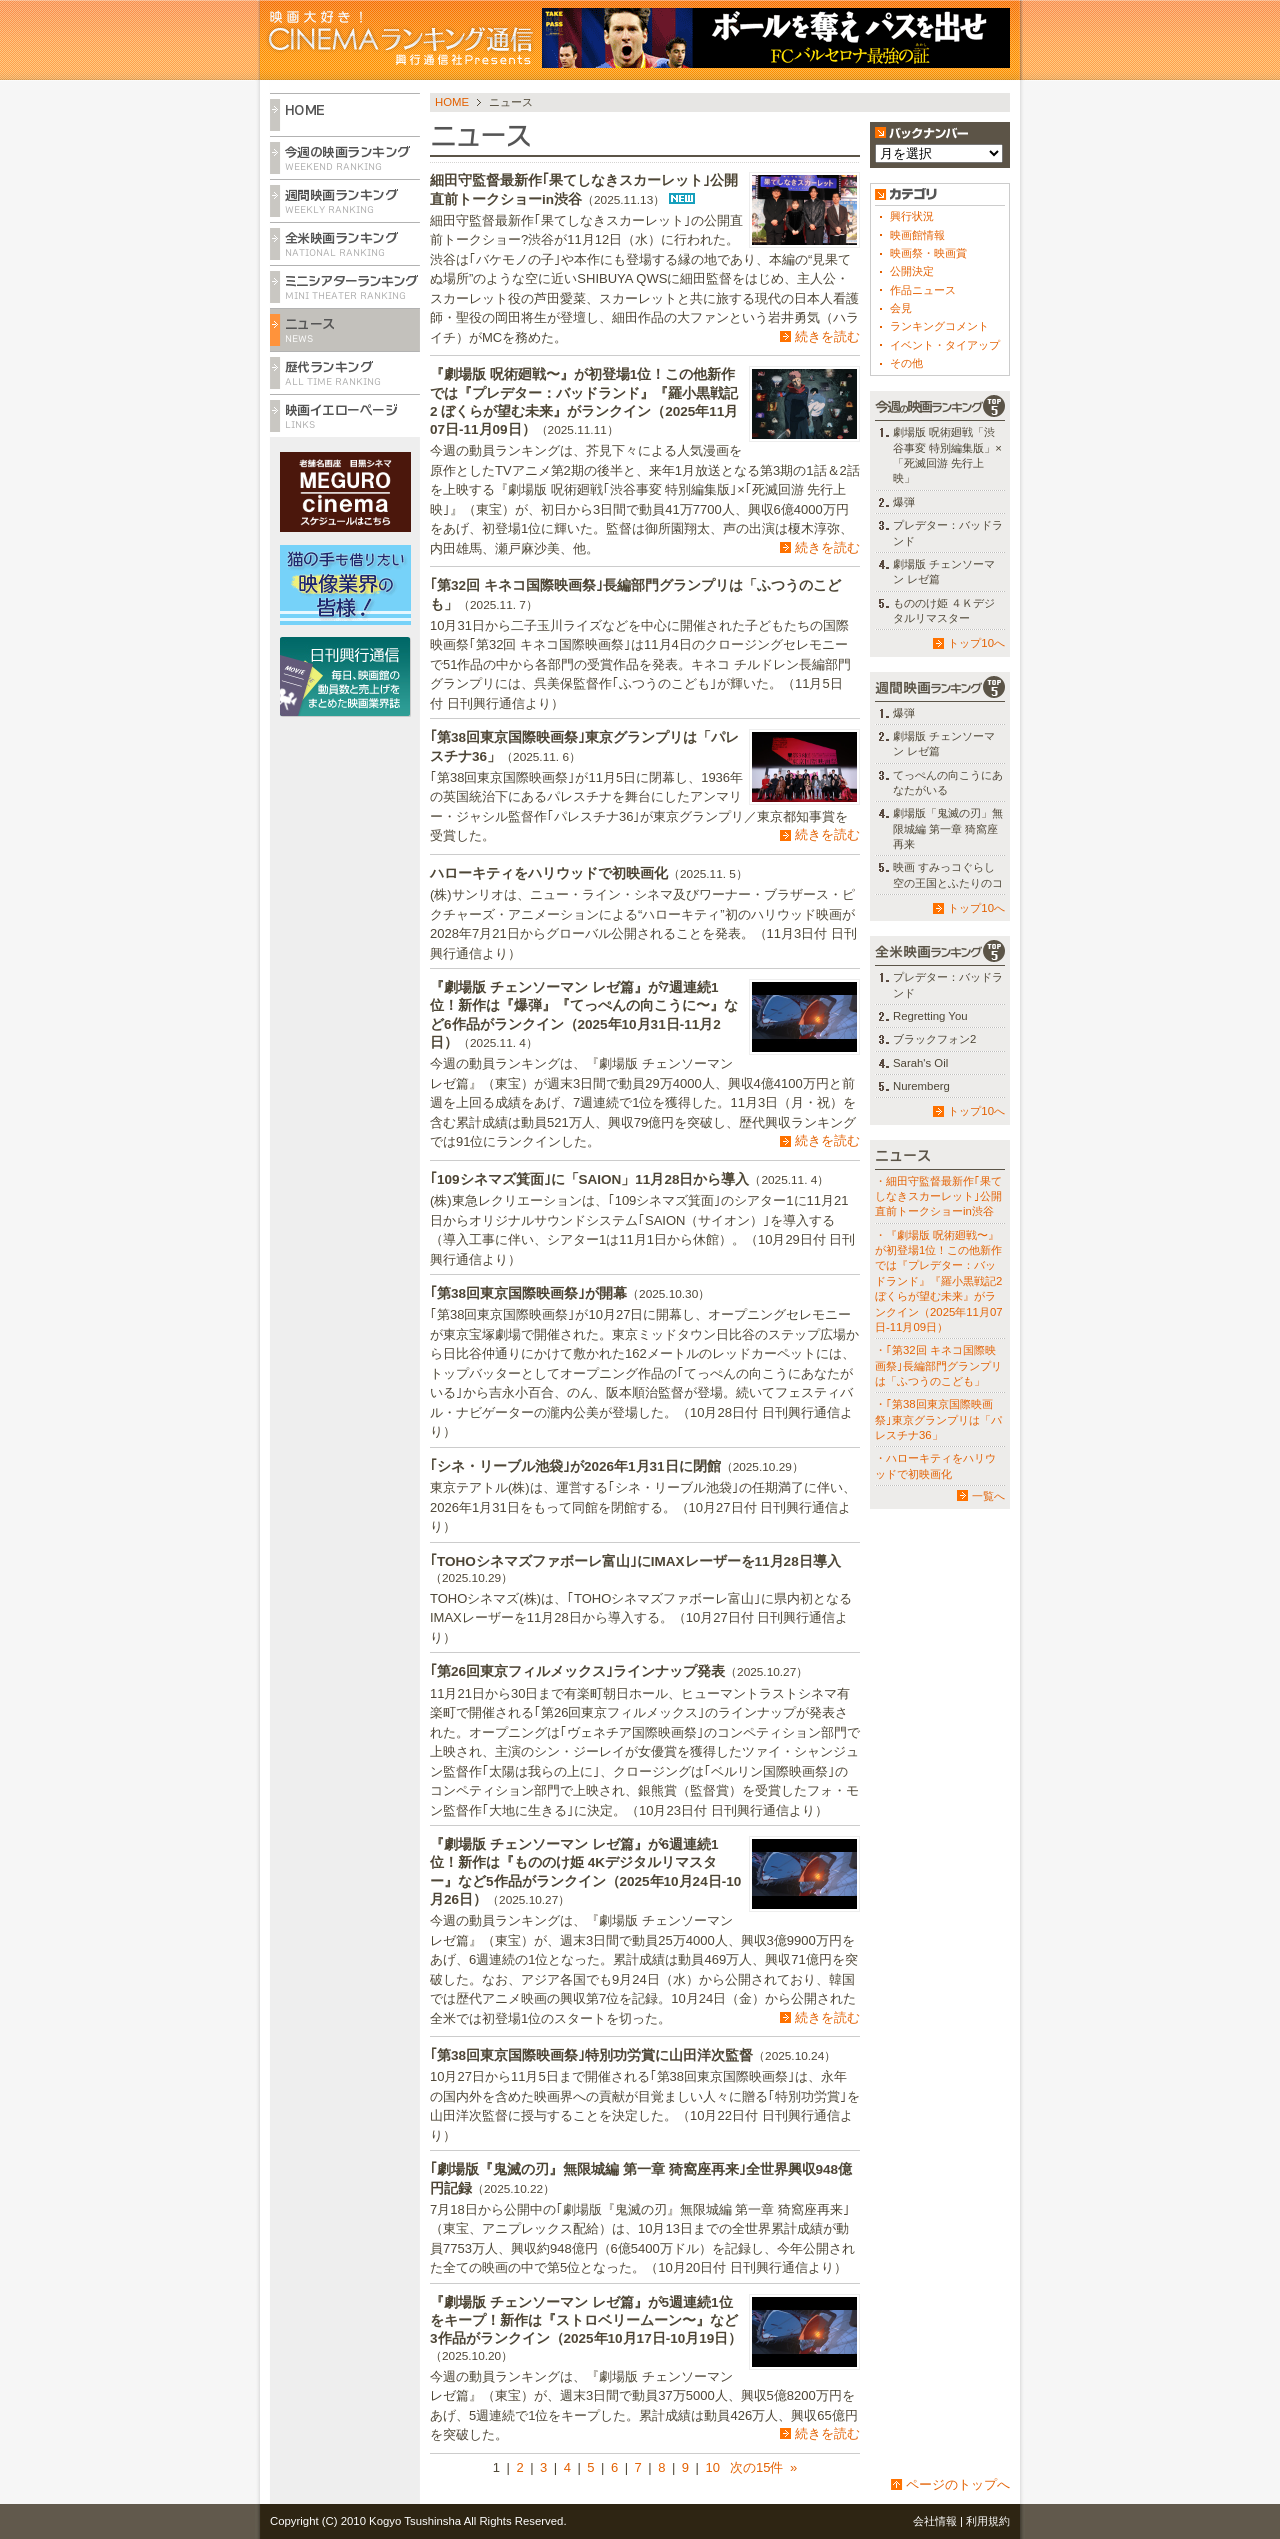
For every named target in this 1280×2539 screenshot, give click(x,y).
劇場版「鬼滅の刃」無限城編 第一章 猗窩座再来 (948, 828)
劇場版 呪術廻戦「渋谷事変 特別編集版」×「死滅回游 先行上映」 (947, 455)
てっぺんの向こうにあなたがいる (948, 782)
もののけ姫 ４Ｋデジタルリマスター (944, 610)
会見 (901, 308)
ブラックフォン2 (934, 1039)
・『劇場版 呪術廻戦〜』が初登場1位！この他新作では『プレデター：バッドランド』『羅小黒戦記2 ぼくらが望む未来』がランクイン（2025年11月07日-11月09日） (939, 1281)
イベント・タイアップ (945, 345)
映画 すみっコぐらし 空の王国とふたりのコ (948, 874)
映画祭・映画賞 (928, 253)
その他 (906, 363)
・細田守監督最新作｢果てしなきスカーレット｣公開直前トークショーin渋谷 (938, 1196)
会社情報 (935, 2521)
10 (712, 2467)
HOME (452, 102)
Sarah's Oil (920, 1063)
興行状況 (912, 216)
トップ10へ (976, 643)
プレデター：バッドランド (948, 532)
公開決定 (912, 271)
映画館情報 (917, 235)
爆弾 (904, 502)
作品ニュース (923, 290)
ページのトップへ (958, 2484)
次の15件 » (761, 2467)
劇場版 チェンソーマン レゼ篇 (944, 571)
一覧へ (988, 1496)
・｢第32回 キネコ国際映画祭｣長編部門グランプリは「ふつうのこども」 (938, 1365)
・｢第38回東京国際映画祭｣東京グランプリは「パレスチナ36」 (938, 1419)
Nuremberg (921, 1086)
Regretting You (930, 1016)
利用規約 (988, 2521)
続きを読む (827, 336)
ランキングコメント (939, 326)
